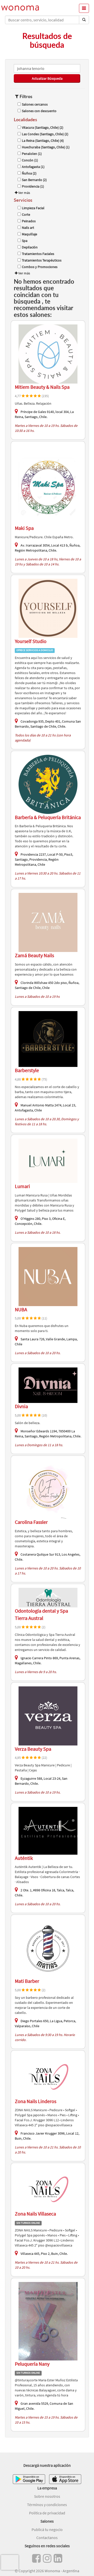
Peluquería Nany (32, 2364)
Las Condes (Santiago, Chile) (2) (43, 134)
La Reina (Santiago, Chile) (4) (41, 140)
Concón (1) (28, 160)
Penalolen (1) (30, 153)
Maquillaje (27, 234)
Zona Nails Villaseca (35, 2214)
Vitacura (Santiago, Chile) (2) (40, 127)
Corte (24, 214)
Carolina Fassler (31, 1522)
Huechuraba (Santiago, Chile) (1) (43, 147)
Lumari (22, 1186)
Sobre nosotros (47, 2496)
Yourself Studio (30, 641)
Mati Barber (27, 1981)
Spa (22, 240)
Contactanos (47, 2537)
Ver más (22, 192)
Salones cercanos (33, 104)
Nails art (26, 227)
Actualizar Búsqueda (47, 78)
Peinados (27, 221)
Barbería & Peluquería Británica (48, 817)
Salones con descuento (37, 111)
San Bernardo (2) (32, 180)
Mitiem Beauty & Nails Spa (42, 387)
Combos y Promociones (37, 267)
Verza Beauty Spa (33, 1749)
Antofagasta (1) (31, 166)
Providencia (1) (31, 186)
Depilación (28, 247)
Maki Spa (24, 528)
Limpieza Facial (31, 208)
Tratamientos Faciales (36, 254)
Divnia (21, 1406)
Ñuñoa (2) (27, 173)
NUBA (21, 1309)
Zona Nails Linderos (35, 2101)
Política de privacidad (47, 2512)
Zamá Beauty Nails (34, 955)
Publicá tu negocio (47, 2529)
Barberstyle (27, 1070)
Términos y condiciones (47, 2504)
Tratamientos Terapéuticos (39, 260)
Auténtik (24, 1858)
